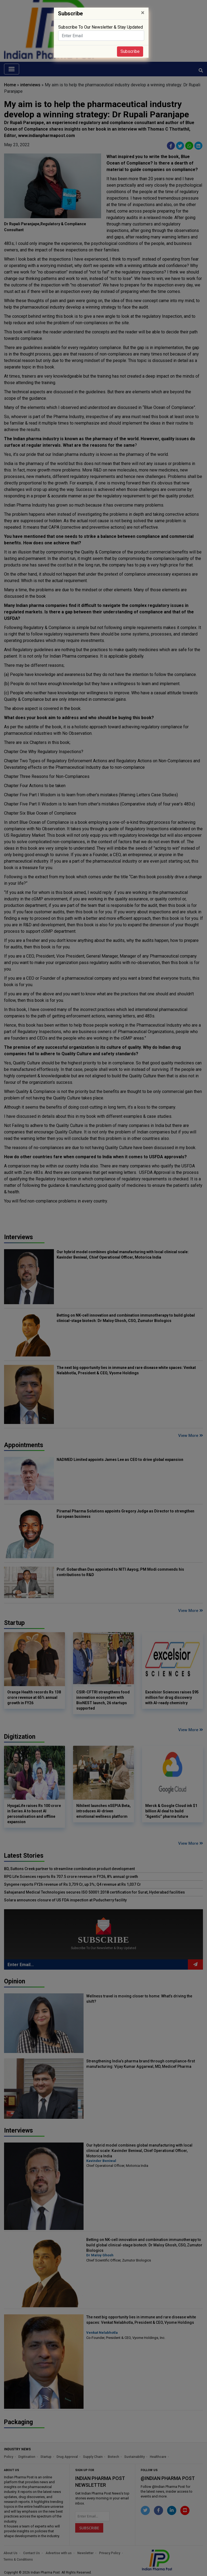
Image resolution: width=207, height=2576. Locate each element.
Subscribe (130, 51)
